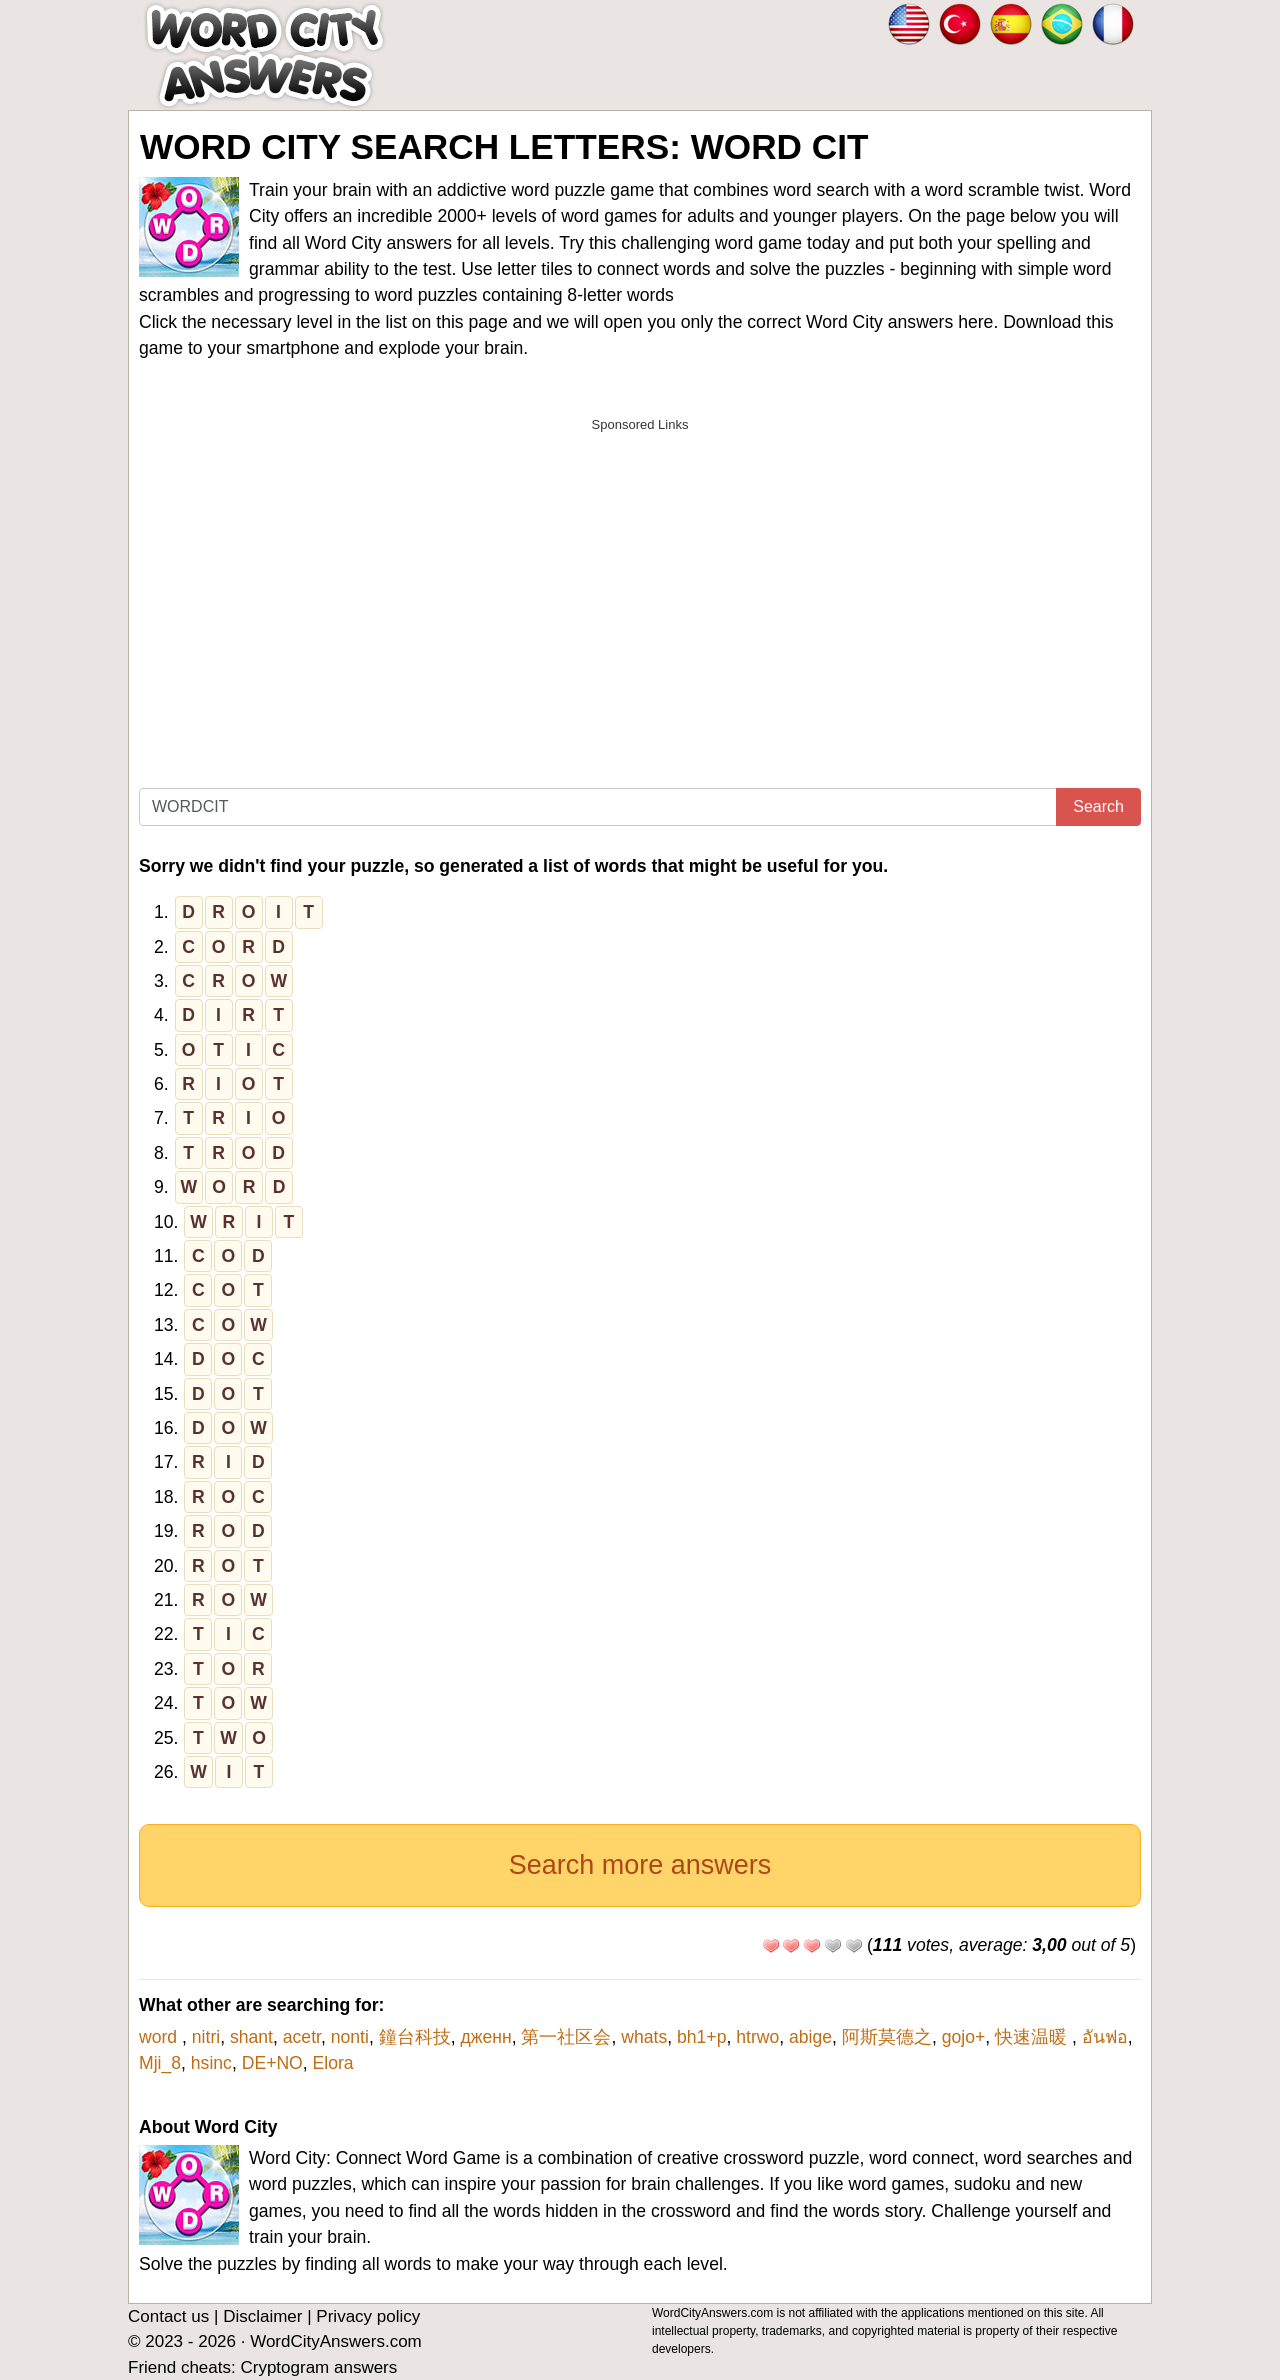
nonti (350, 2037)
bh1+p (701, 2037)
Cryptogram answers (318, 2367)
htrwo (757, 2037)
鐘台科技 (415, 2037)
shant (251, 2037)
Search (1098, 806)
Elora (333, 2063)
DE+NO (272, 2063)
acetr (302, 2037)
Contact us (168, 2316)
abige (810, 2037)
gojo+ (964, 2037)
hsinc (211, 2063)
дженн (485, 2037)
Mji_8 (160, 2063)
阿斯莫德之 (887, 2037)
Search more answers (640, 1865)
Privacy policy (368, 2316)
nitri (206, 2037)
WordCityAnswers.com (336, 2341)
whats (644, 2037)
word (160, 2037)
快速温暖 (1033, 2037)
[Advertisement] (640, 583)
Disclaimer (262, 2316)
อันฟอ (1105, 2037)
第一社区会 (566, 2037)
